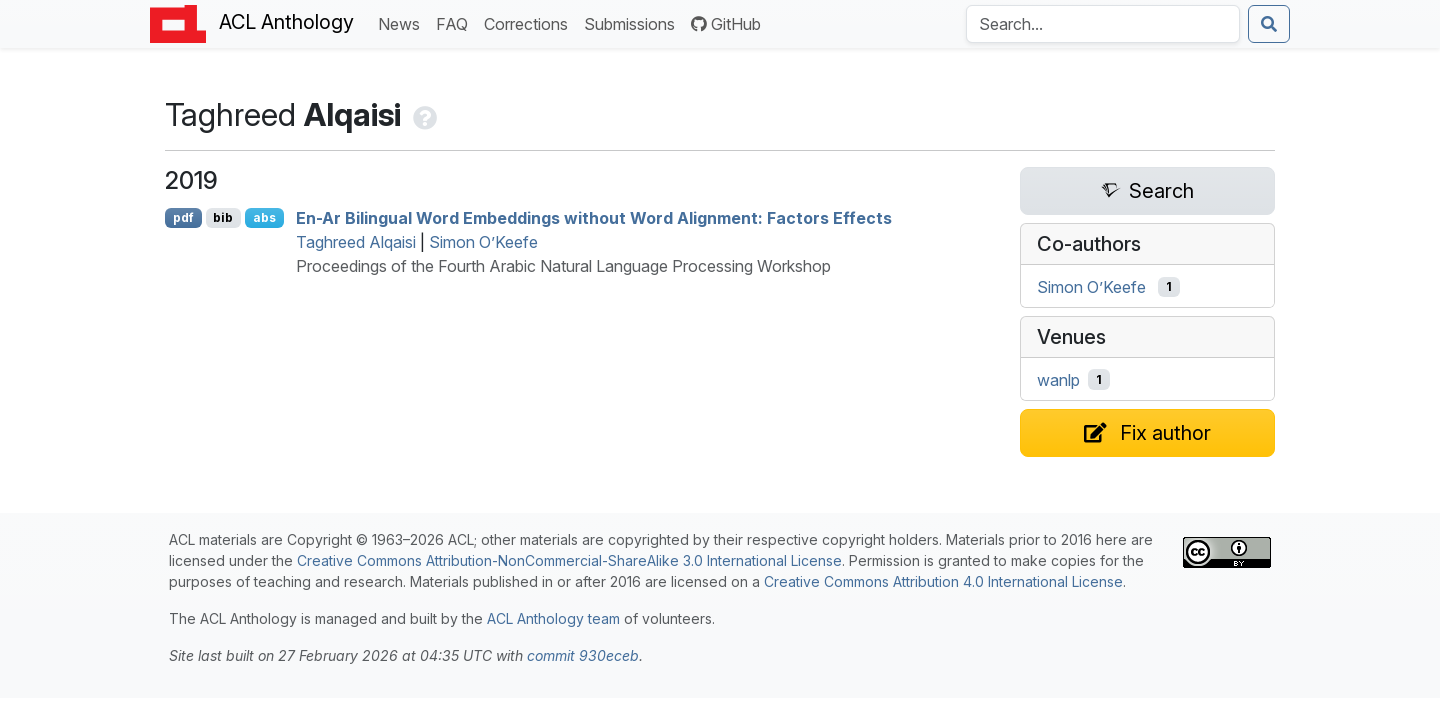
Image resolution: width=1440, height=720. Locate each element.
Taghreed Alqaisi (356, 242)
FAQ (456, 22)
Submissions (633, 22)
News (403, 22)
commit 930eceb (583, 655)
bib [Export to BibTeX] (223, 217)
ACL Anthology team (553, 618)
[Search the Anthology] (1103, 24)
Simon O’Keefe (483, 242)
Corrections (530, 22)
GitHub (726, 24)
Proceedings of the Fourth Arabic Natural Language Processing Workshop (563, 266)
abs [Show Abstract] (264, 217)
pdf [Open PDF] (183, 217)
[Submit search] (1269, 24)
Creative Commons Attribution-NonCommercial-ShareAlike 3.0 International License (569, 560)
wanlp (1058, 380)
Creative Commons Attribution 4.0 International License (943, 581)
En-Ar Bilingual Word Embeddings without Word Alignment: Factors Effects (594, 218)
